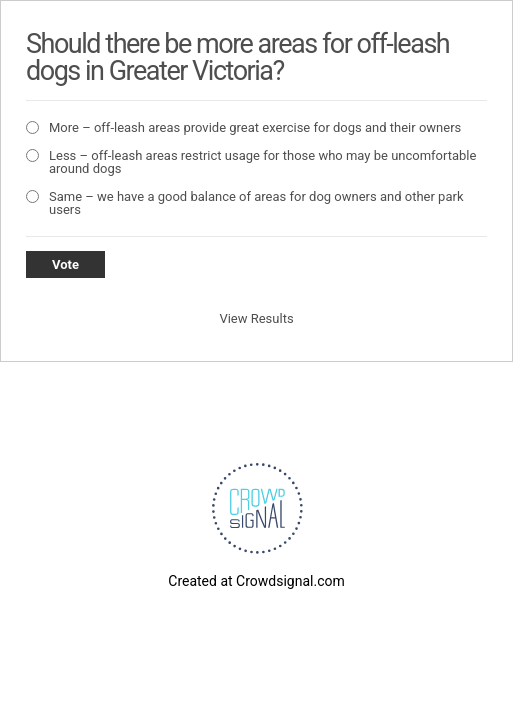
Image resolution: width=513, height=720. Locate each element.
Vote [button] (65, 264)
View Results (256, 318)
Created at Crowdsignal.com (256, 581)
